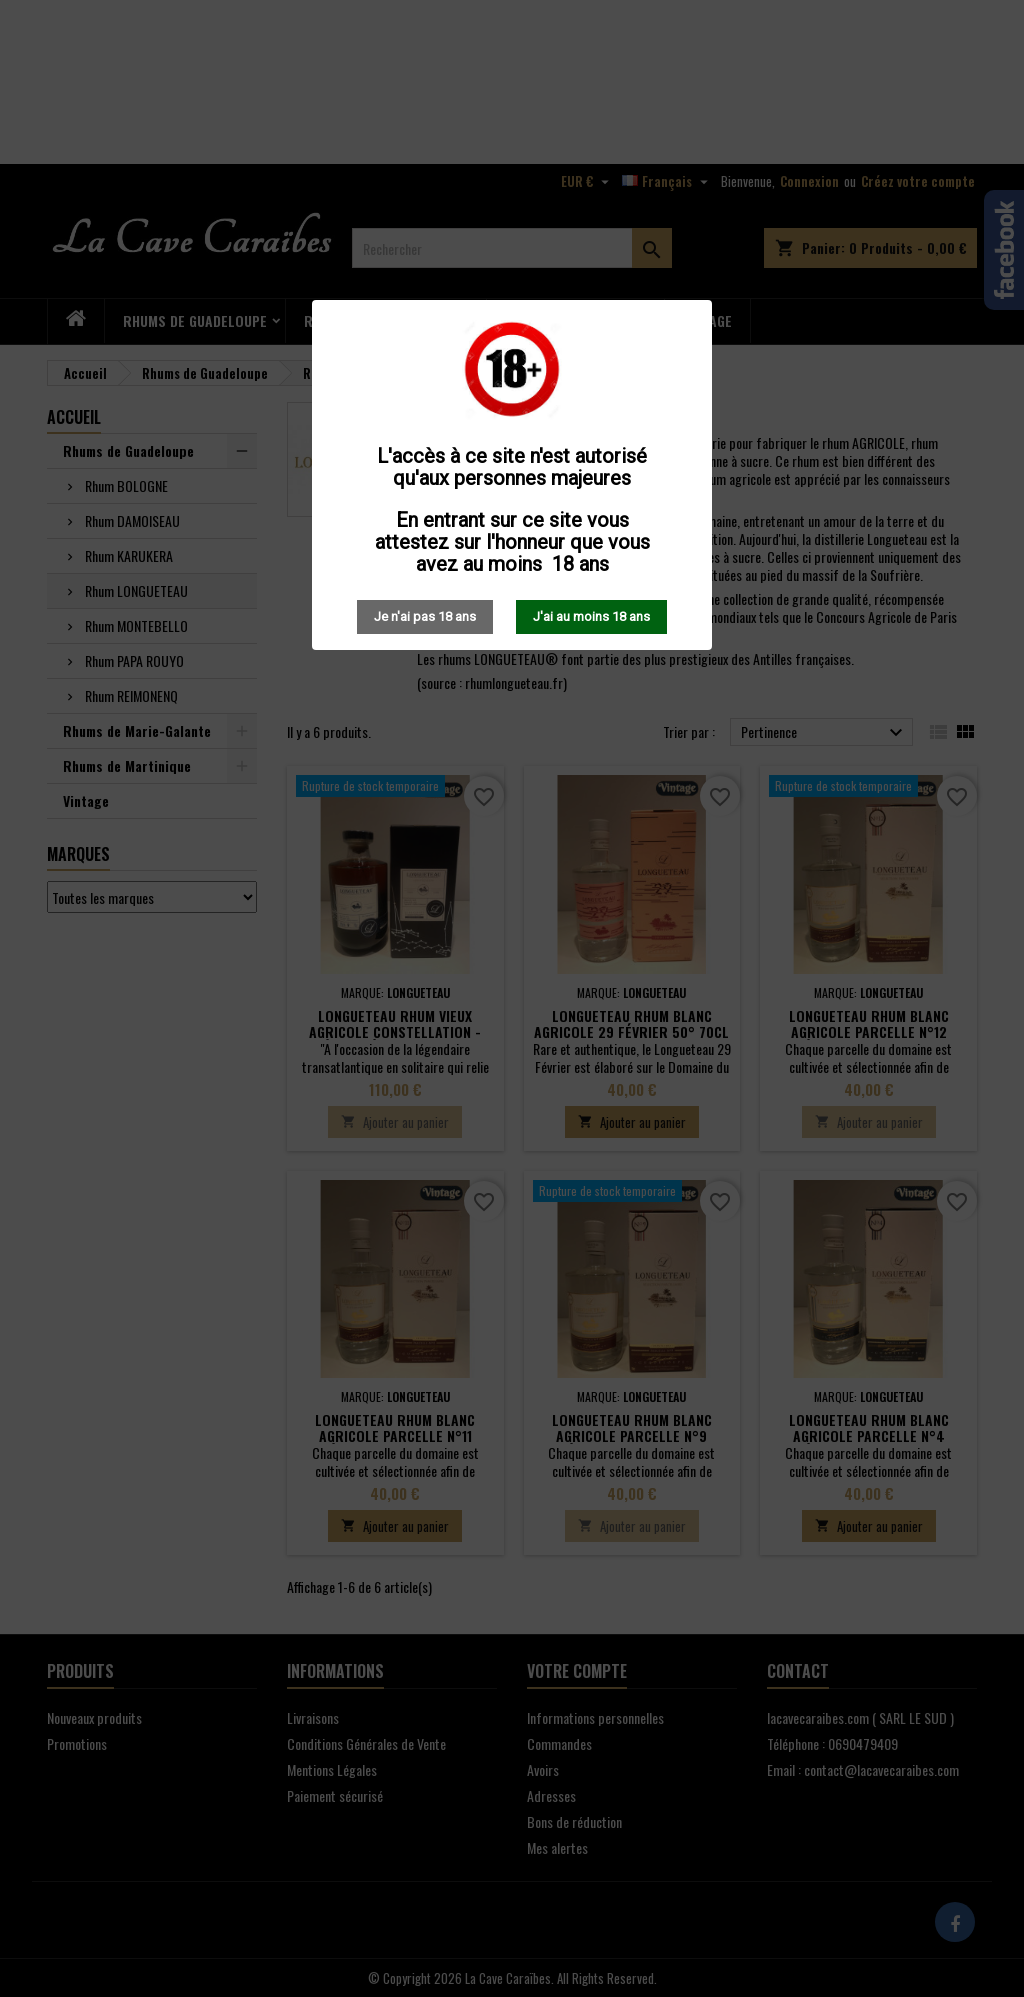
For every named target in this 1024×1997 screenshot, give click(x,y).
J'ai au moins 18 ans (591, 616)
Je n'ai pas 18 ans (425, 616)
